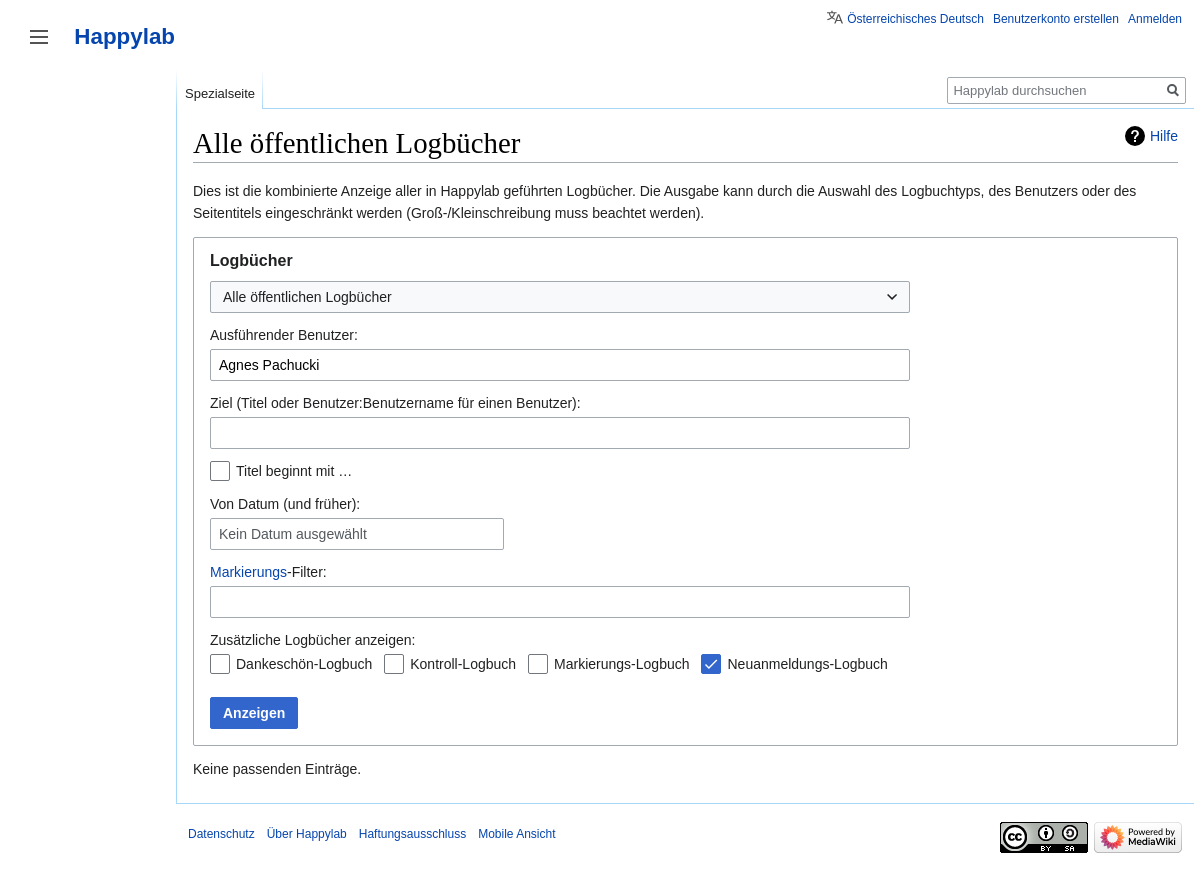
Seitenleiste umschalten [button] (39, 37)
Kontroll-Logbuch (463, 664)
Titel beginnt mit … (294, 471)
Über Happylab (307, 834)
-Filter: (268, 572)
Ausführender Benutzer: (284, 335)
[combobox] (560, 297)
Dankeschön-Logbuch (304, 664)
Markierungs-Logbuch (621, 664)
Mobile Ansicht (516, 834)
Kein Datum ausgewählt (293, 534)
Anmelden (1155, 19)
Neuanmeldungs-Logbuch (807, 664)
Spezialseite (220, 93)
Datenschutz (221, 834)
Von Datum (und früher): (285, 504)
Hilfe (1164, 136)
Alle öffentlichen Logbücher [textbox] (307, 297)
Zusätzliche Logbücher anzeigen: (312, 640)
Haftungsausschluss (412, 834)
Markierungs (248, 572)
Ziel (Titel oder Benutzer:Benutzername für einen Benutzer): (395, 403)
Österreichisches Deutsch (915, 19)
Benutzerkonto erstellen (1056, 19)
